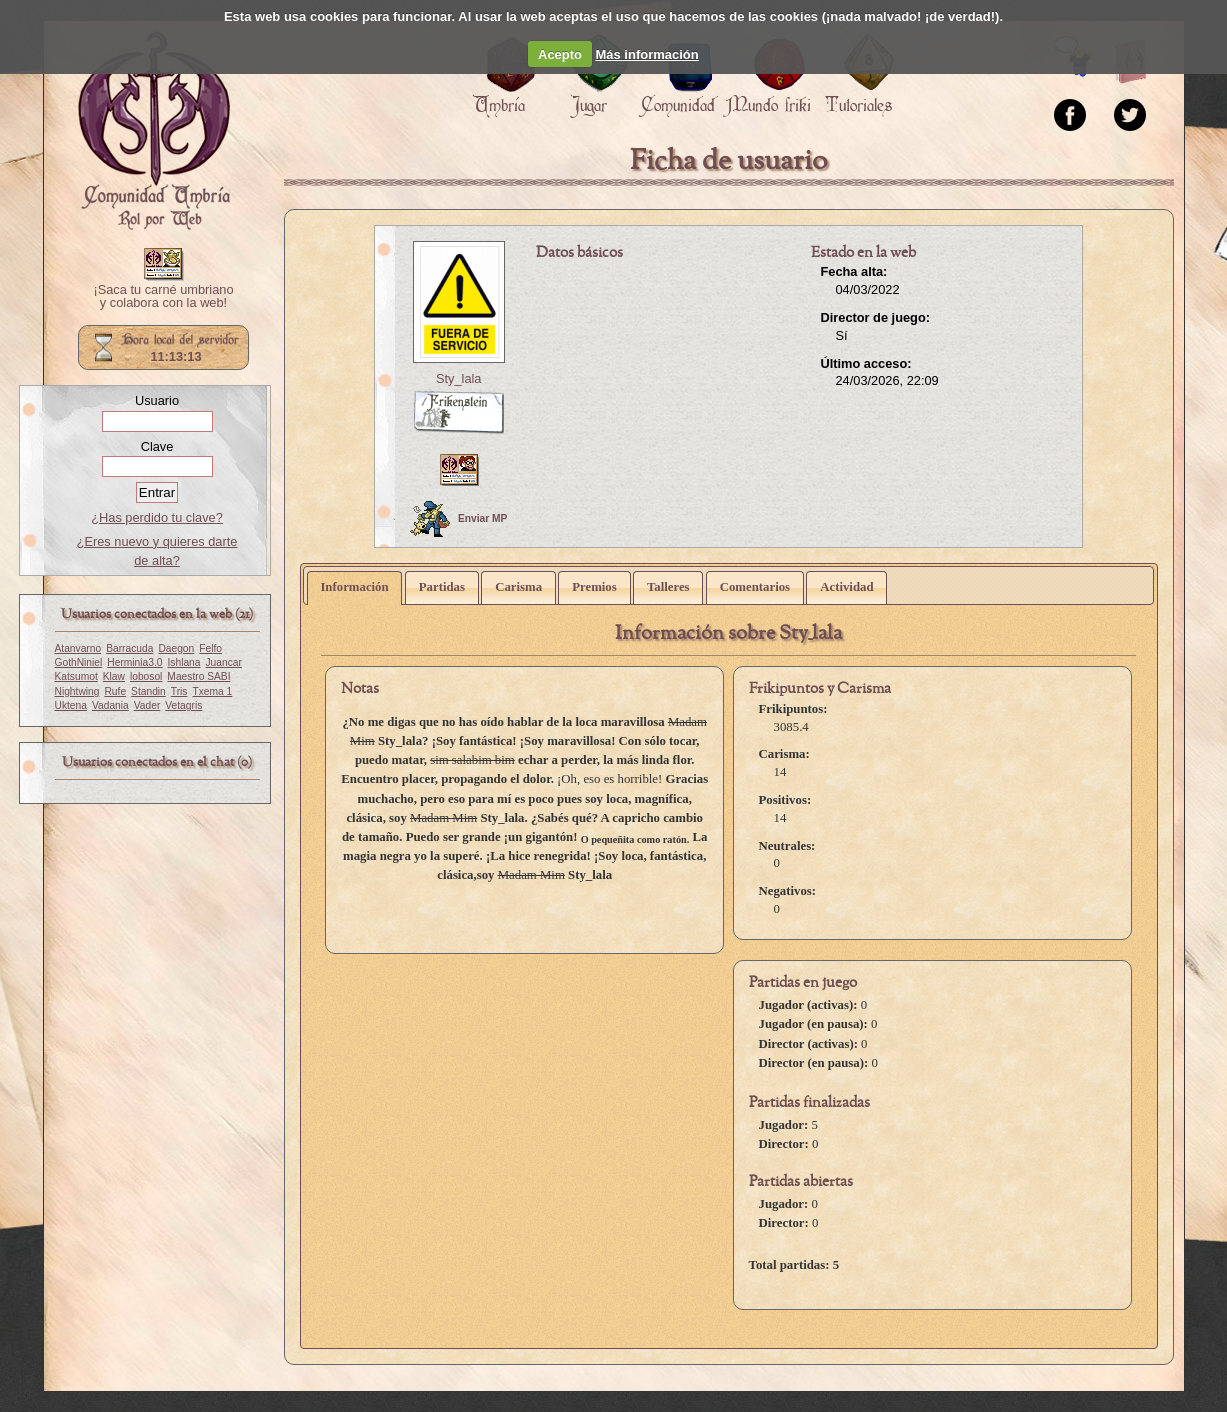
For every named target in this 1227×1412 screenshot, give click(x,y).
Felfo (210, 648)
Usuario (157, 400)
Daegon (176, 648)
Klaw (114, 676)
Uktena (71, 705)
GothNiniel (79, 662)
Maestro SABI (198, 676)
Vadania (110, 705)
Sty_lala (459, 378)
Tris (179, 691)
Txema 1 (212, 691)
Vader (147, 705)
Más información (646, 54)
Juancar (224, 662)
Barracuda (129, 648)
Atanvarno (78, 648)
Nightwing (77, 691)
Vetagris (183, 705)
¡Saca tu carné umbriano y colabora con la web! (163, 297)
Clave (157, 446)
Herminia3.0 (134, 662)
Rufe (115, 691)
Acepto (560, 54)
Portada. (154, 131)
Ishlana (183, 662)
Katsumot (76, 676)
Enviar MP (458, 519)
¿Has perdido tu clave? (157, 517)
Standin (148, 691)
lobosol (146, 676)
